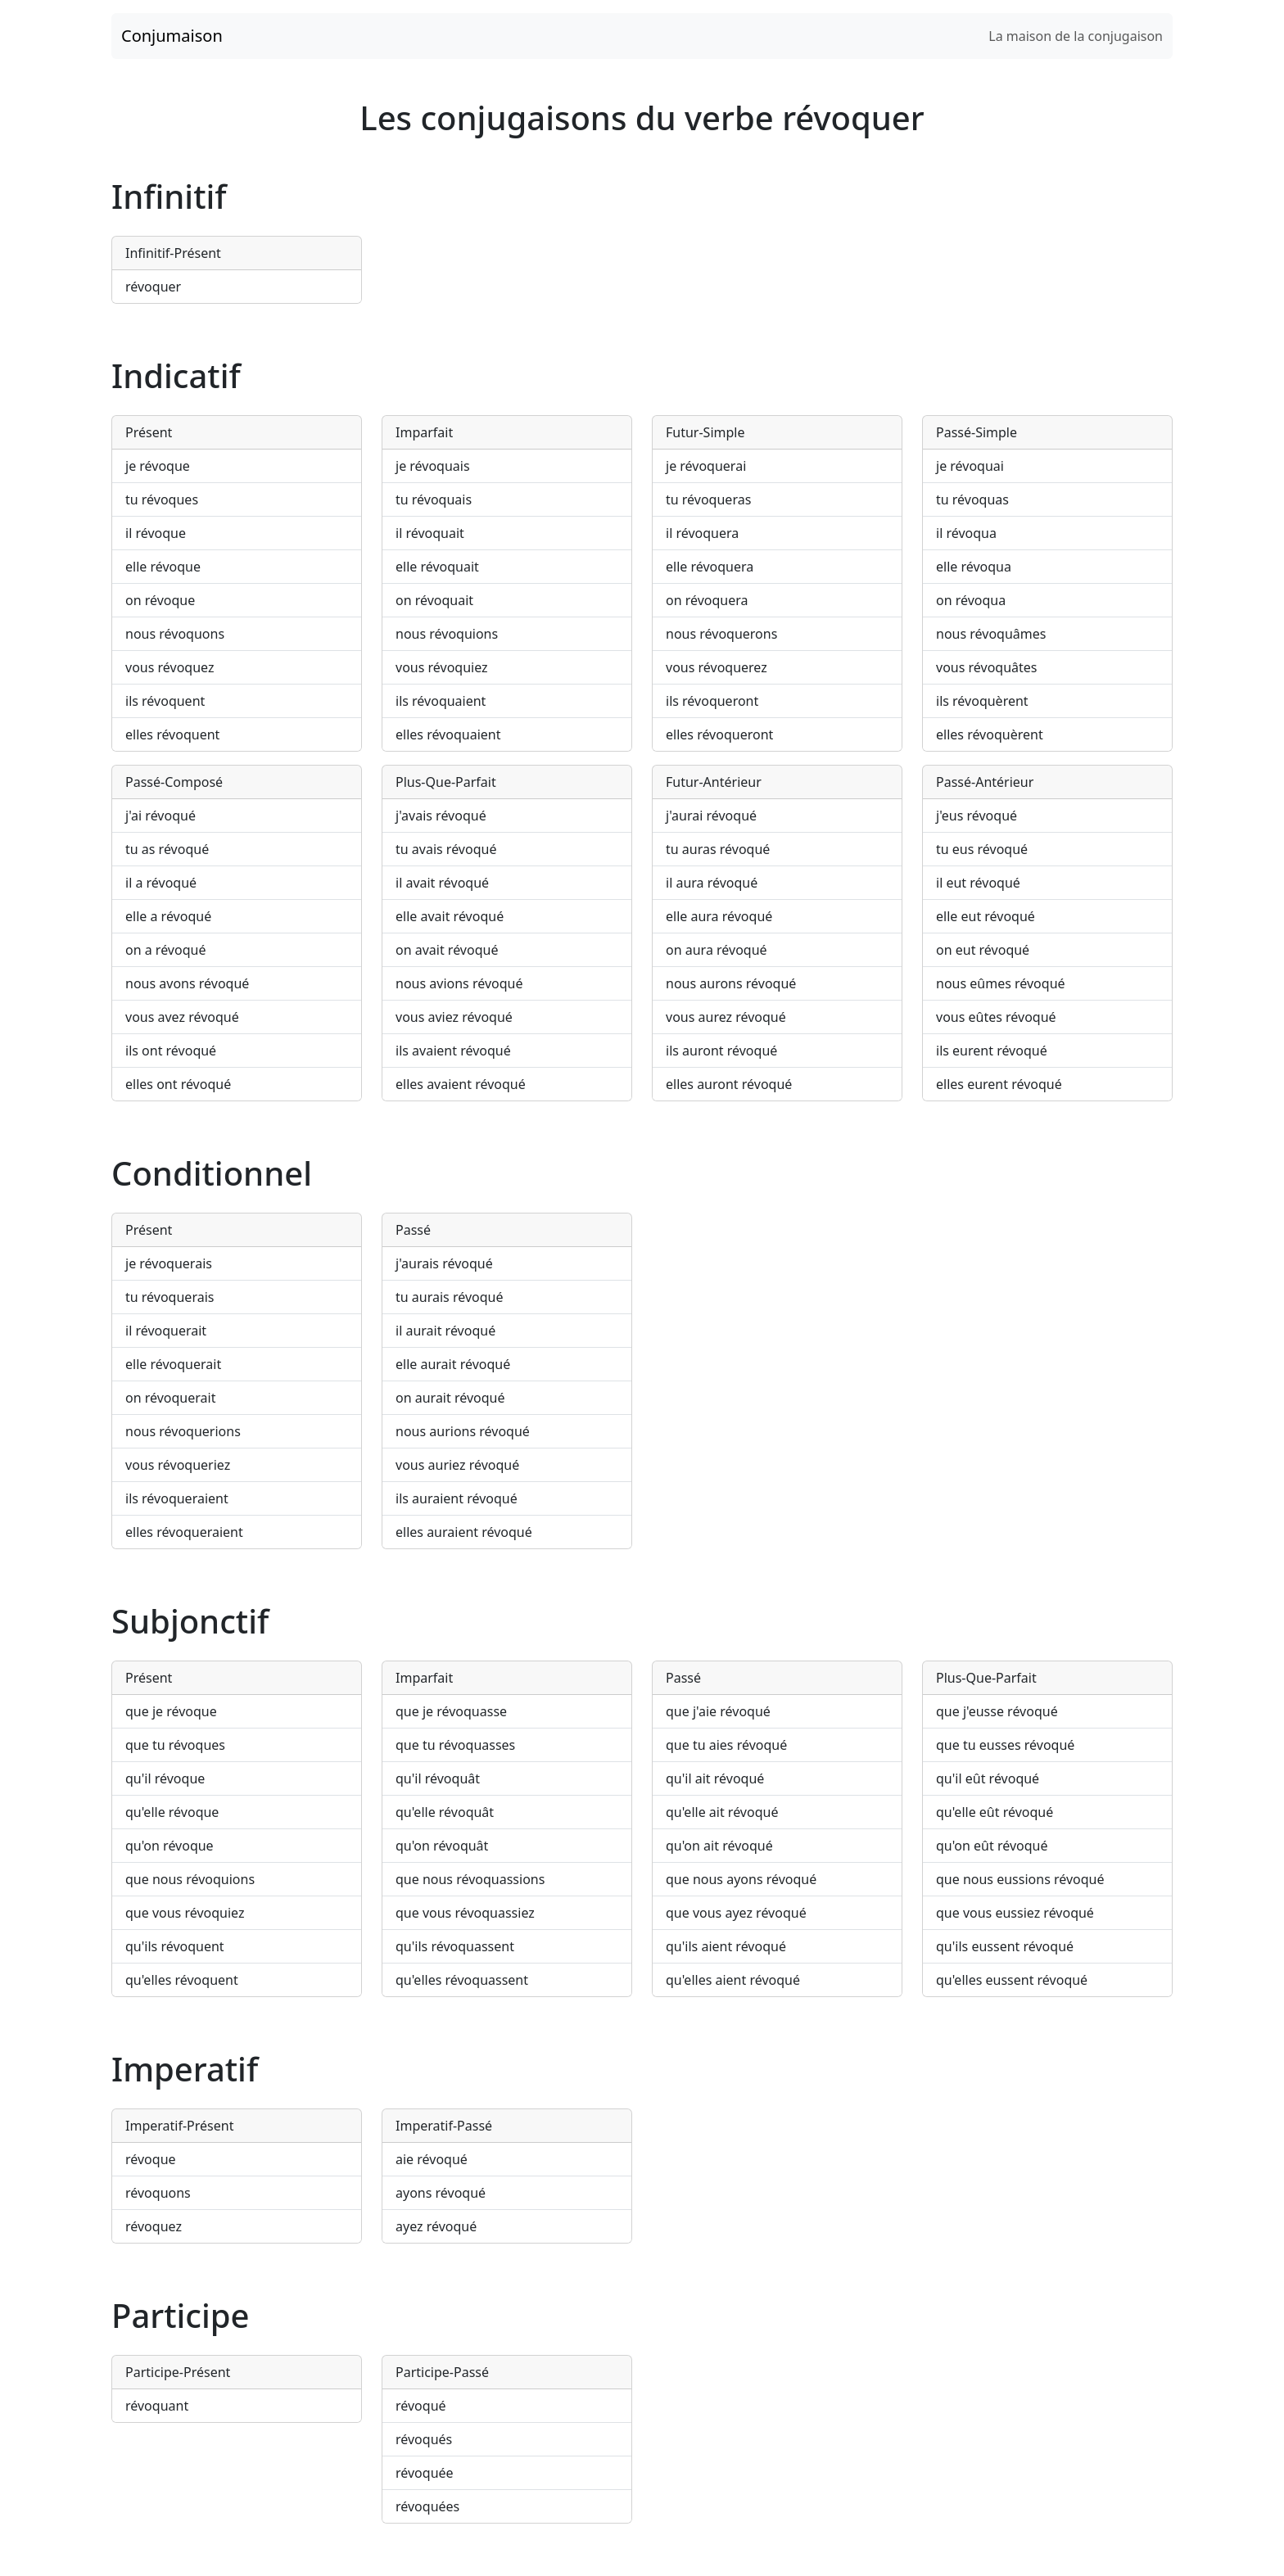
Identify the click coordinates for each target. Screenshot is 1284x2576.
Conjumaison (172, 36)
